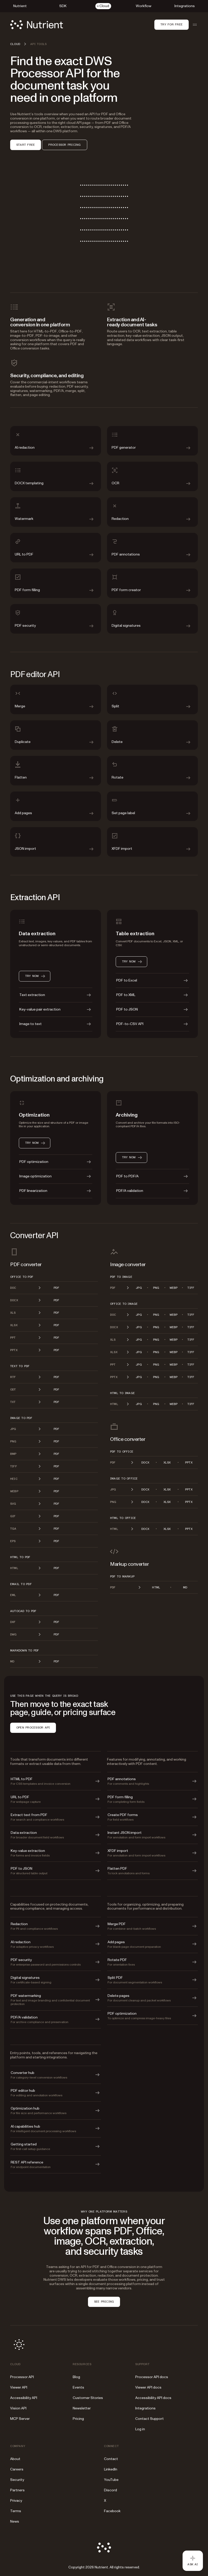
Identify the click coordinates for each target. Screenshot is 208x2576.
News (14, 2521)
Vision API (18, 2408)
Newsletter (82, 2408)
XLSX (167, 1462)
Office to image (124, 1303)
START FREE (25, 144)
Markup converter (129, 1564)
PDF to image (121, 1276)
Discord (110, 2490)
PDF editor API (35, 674)
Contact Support (149, 2418)
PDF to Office (121, 1451)
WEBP (174, 1287)
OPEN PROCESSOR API (33, 1727)
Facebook (112, 2511)
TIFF (190, 1287)
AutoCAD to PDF (23, 1611)
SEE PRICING (104, 2301)
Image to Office (124, 1478)
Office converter (127, 1439)
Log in (140, 2429)
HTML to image (122, 1393)
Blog (76, 2377)
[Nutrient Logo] (36, 24)
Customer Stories (88, 2397)
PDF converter (26, 1264)
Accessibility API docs (153, 2397)
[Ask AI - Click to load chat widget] (193, 2561)
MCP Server (20, 2418)
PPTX (188, 1462)
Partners (17, 2490)
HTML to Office (123, 1517)
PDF (56, 1287)
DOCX (145, 1462)
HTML (156, 1587)
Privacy (16, 2500)
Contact (111, 2458)
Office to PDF (21, 1276)
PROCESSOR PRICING (64, 144)
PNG (156, 1287)
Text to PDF (20, 1366)
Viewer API (18, 2387)
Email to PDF (21, 1584)
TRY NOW (35, 976)
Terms (15, 2511)
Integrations (145, 2408)
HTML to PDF (20, 1557)
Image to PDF (21, 1417)
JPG (139, 1287)
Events (78, 2387)
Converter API (34, 1235)
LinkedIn (110, 2469)
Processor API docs (151, 2377)
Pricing (78, 2418)
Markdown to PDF (24, 1650)
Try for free (171, 24)
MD (185, 1587)
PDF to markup (122, 1576)
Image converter (128, 1264)
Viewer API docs (148, 2387)
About (15, 2458)
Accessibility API (23, 2397)
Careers (16, 2469)
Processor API (22, 2377)
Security (17, 2479)
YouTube (111, 2479)
